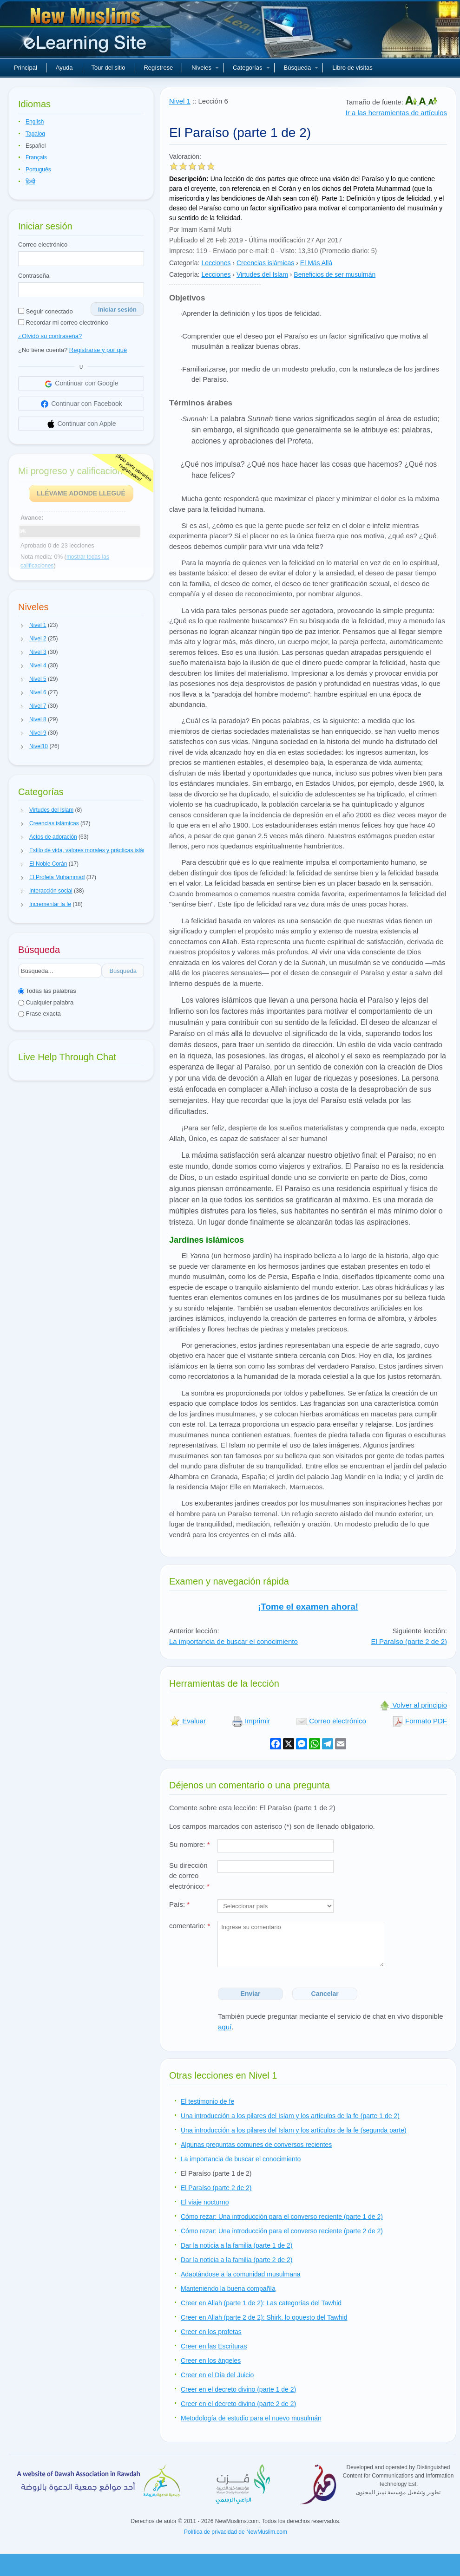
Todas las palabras (47, 990)
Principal (25, 67)
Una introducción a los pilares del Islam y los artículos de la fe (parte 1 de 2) (290, 2115)
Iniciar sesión (117, 309)
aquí (224, 2027)
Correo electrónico (42, 244)
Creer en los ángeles (211, 2360)
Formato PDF (419, 1721)
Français (36, 157)
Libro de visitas (352, 67)
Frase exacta (39, 1013)
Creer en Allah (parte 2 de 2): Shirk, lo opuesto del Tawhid (264, 2317)
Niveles (205, 67)
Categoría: (184, 263)
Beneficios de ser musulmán (334, 274)
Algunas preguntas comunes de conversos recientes (256, 2144)
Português (38, 169)
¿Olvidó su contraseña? (50, 336)
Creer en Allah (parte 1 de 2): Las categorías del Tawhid (261, 2303)
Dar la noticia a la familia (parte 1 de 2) (236, 2245)
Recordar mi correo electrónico (63, 322)
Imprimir (251, 1721)
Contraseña (33, 275)
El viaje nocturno (205, 2202)
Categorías (251, 67)
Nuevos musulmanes (86, 32)
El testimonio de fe (207, 2101)
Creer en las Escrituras (214, 2346)
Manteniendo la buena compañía (228, 2288)
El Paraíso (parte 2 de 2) (409, 1641)
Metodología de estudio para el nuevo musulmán (251, 2418)
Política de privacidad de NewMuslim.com (235, 2532)
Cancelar (325, 1993)
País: (179, 1904)
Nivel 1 (180, 101)
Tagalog (35, 133)
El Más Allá (316, 263)
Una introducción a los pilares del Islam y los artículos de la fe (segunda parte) (294, 2130)
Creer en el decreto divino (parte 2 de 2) (238, 2403)
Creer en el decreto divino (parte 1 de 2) (238, 2389)
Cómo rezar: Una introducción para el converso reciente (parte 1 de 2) (282, 2216)
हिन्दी (30, 181)
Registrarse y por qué (98, 349)
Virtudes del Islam (262, 274)
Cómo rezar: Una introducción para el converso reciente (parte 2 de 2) (282, 2231)
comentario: (189, 1926)
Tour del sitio (108, 67)
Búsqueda (301, 67)
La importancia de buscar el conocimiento (233, 1641)
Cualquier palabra (45, 1002)
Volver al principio (413, 1705)
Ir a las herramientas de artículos (396, 113)
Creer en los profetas (211, 2331)
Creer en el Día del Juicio (217, 2375)
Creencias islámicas (265, 263)
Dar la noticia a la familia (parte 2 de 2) (236, 2259)
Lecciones (215, 263)
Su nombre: (189, 1844)
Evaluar (187, 1721)
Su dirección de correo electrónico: (189, 1875)
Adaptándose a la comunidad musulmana (241, 2274)
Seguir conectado (45, 311)
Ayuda (64, 67)
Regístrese (158, 67)
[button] (22, 625)
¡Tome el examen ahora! (308, 1606)
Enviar (251, 1993)
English (35, 121)
